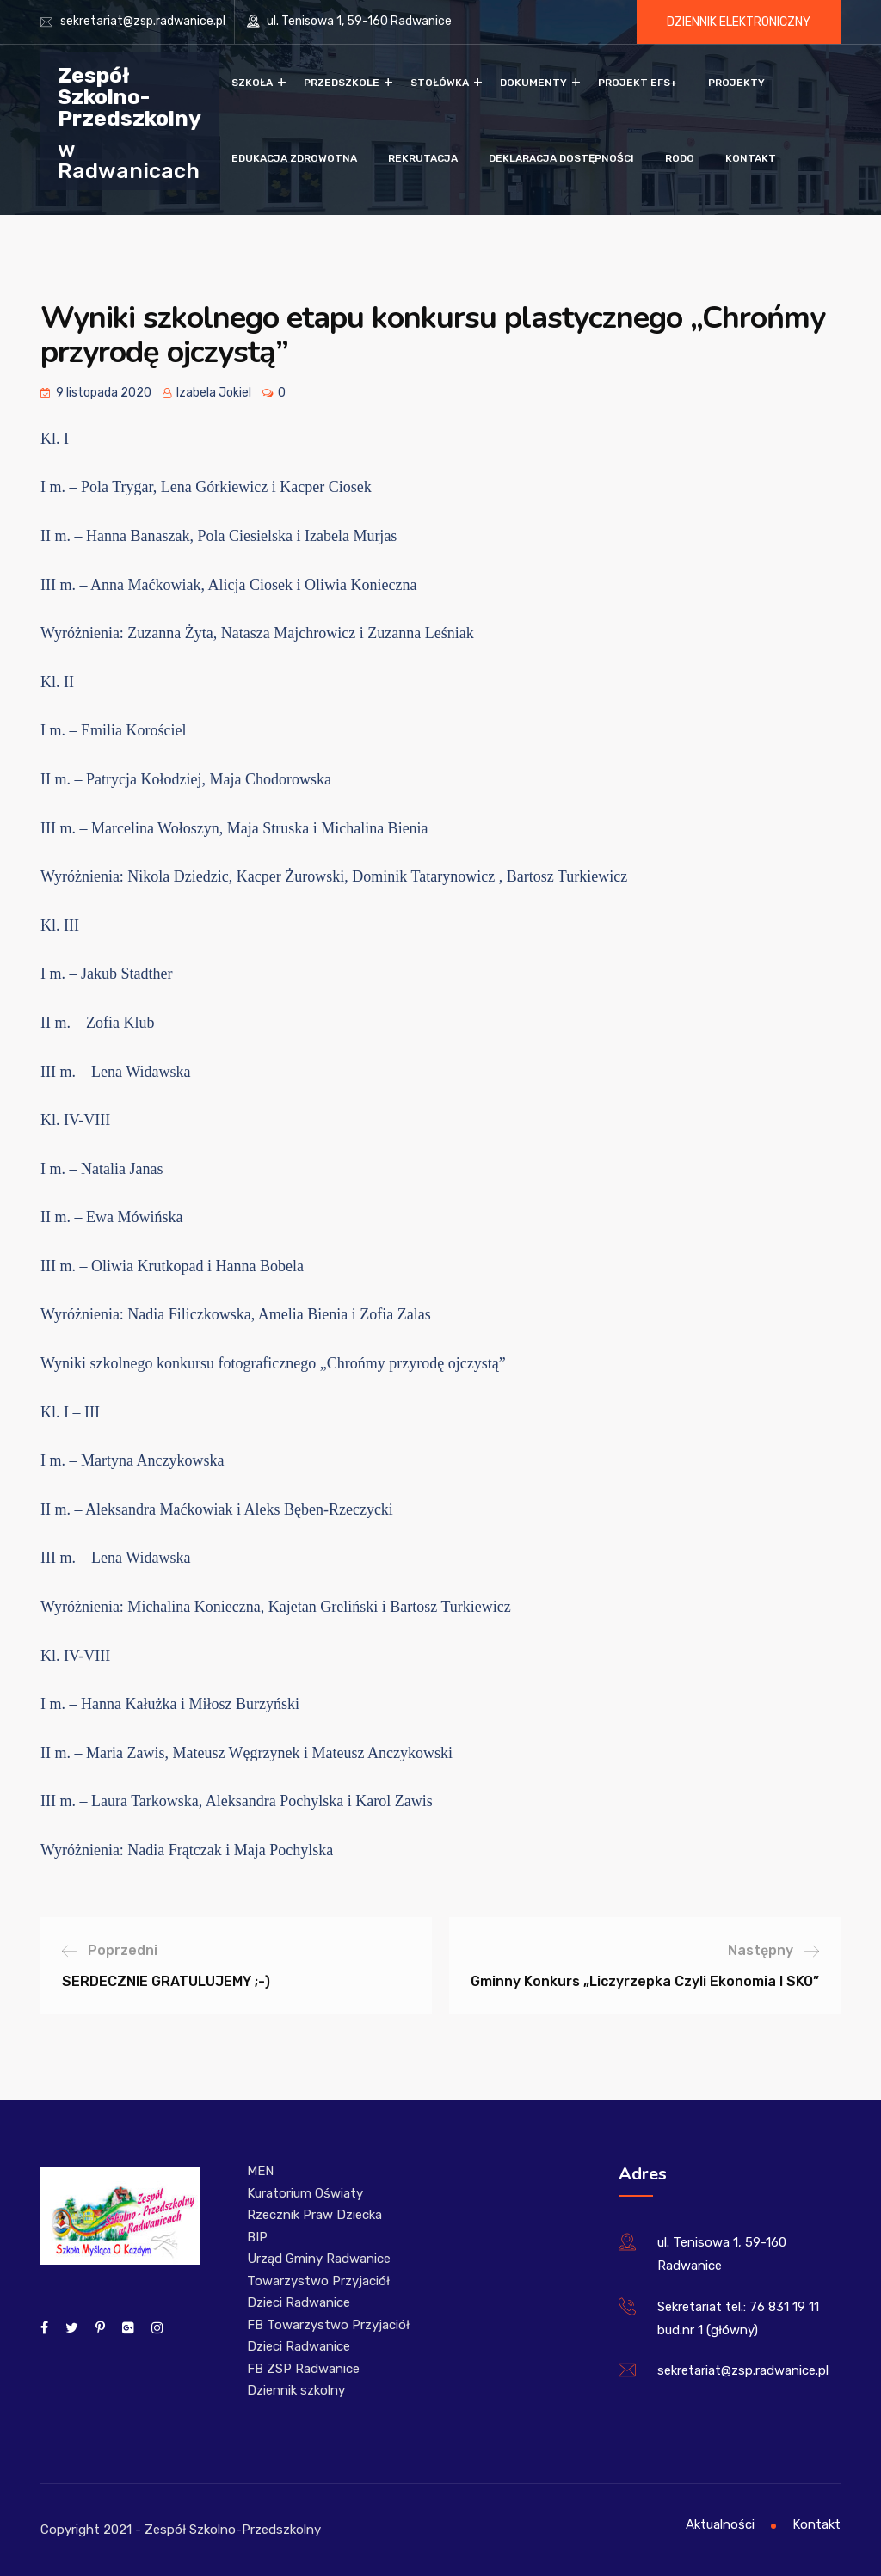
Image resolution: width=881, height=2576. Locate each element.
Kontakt (750, 158)
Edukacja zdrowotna (294, 158)
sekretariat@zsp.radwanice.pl (142, 21)
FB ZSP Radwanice (303, 2368)
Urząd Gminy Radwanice (319, 2258)
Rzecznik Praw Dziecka (314, 2214)
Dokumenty (533, 83)
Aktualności (720, 2524)
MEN (260, 2171)
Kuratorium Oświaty (305, 2193)
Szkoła (252, 83)
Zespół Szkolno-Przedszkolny (129, 96)
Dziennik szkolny (296, 2390)
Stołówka (439, 83)
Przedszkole (341, 83)
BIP (257, 2237)
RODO (679, 158)
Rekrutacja (423, 158)
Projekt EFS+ (637, 83)
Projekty (736, 83)
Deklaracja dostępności (561, 158)
